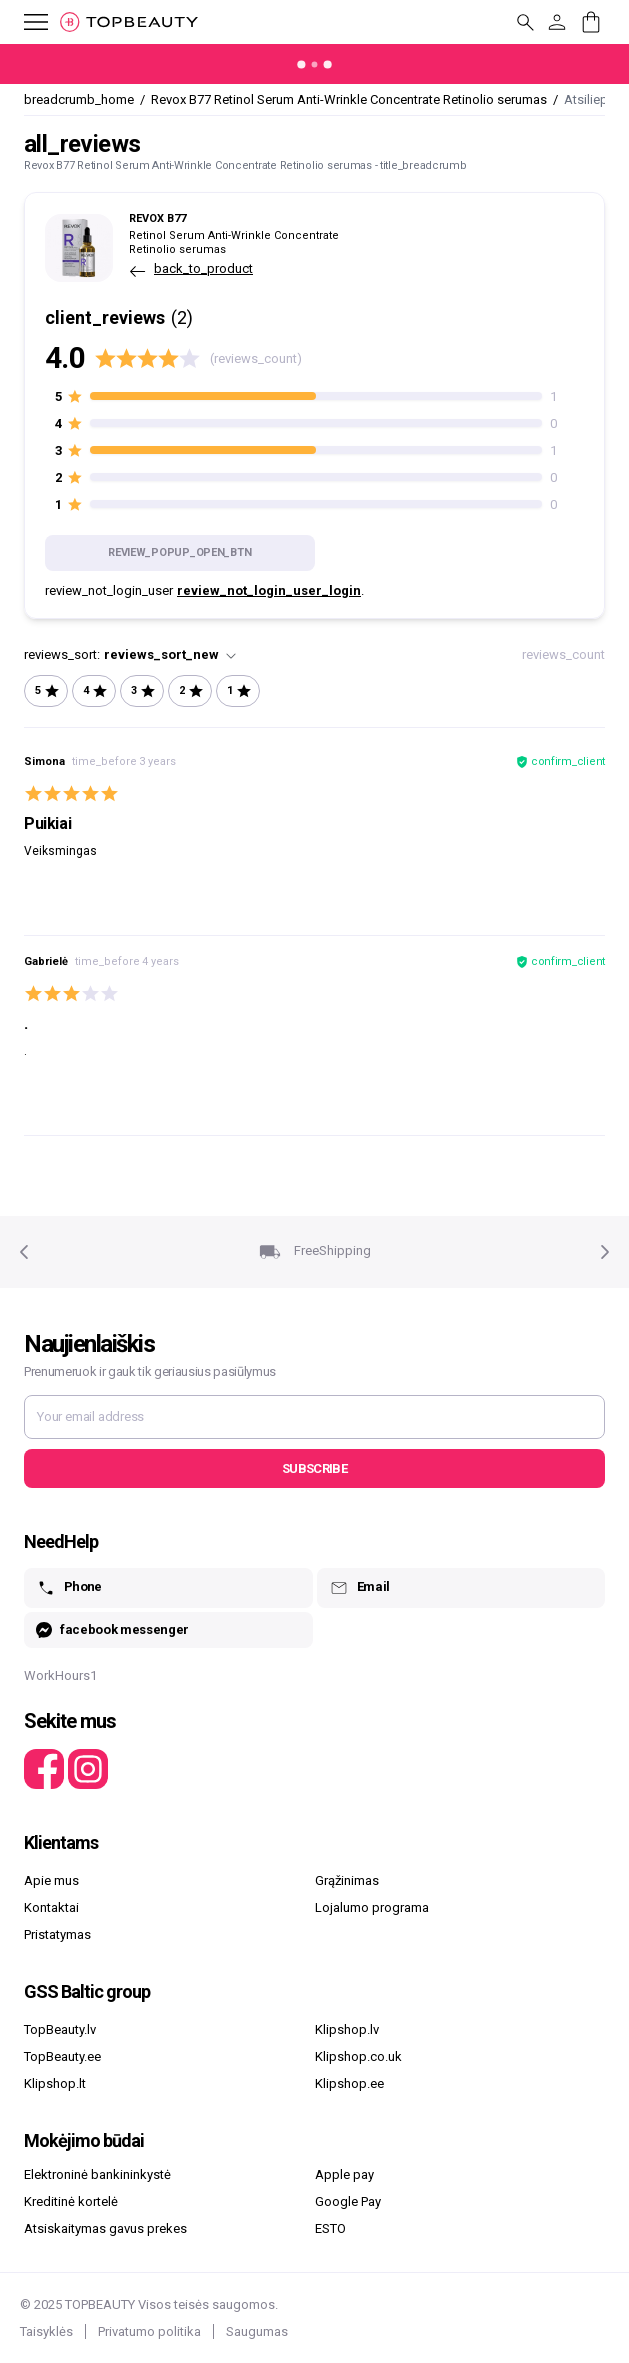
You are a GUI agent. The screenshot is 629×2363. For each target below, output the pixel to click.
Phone (69, 1588)
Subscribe (314, 1468)
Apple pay (344, 2174)
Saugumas (257, 2331)
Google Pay (348, 2201)
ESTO (330, 2228)
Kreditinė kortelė (71, 2201)
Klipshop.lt (55, 2083)
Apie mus (51, 1880)
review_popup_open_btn (179, 552)
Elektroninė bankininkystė (97, 2174)
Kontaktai (51, 1907)
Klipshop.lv (347, 2029)
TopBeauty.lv (60, 2029)
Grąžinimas (347, 1880)
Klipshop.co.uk (358, 2056)
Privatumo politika (149, 2331)
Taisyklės (46, 2331)
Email (359, 1588)
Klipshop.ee (349, 2083)
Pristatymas (57, 1934)
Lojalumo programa (372, 1907)
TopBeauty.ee (62, 2056)
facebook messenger (112, 1630)
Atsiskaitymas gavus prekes (105, 2228)
